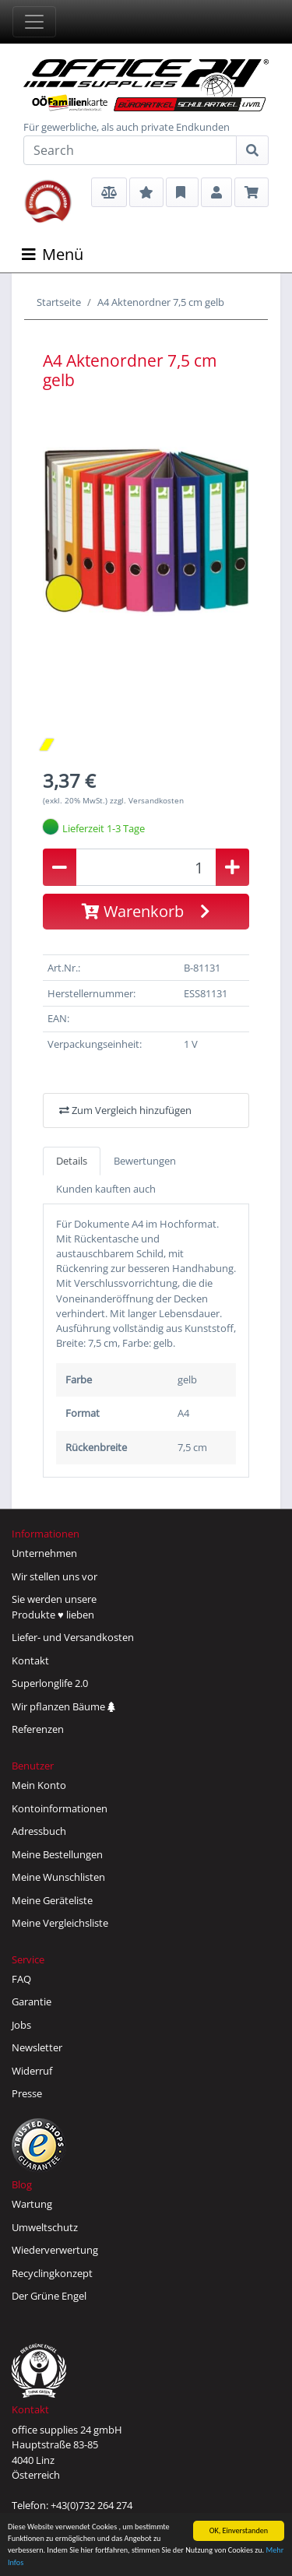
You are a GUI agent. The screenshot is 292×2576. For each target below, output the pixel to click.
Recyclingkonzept (52, 2273)
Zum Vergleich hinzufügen (125, 1110)
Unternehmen (44, 1553)
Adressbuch (39, 1831)
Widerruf (32, 2071)
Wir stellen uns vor (54, 1576)
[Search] (130, 150)
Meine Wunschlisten (58, 1877)
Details (71, 1161)
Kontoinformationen (59, 1808)
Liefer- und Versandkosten (73, 1637)
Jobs (21, 2025)
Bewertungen (145, 1161)
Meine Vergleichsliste (60, 1923)
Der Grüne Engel (49, 2296)
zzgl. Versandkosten (147, 800)
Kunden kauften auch (106, 1189)
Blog (22, 2184)
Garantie (31, 2001)
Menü (52, 254)
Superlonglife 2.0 (50, 1683)
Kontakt (30, 1660)
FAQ (21, 1979)
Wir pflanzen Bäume (63, 1706)
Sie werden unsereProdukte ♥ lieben (54, 1607)
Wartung (32, 2204)
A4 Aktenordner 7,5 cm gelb (160, 302)
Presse (27, 2093)
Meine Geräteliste (52, 1900)
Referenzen (38, 1729)
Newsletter (37, 2047)
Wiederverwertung (55, 2250)
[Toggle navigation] (34, 21)
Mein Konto (39, 1785)
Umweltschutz (45, 2227)
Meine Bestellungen (57, 1854)
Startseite (59, 302)
